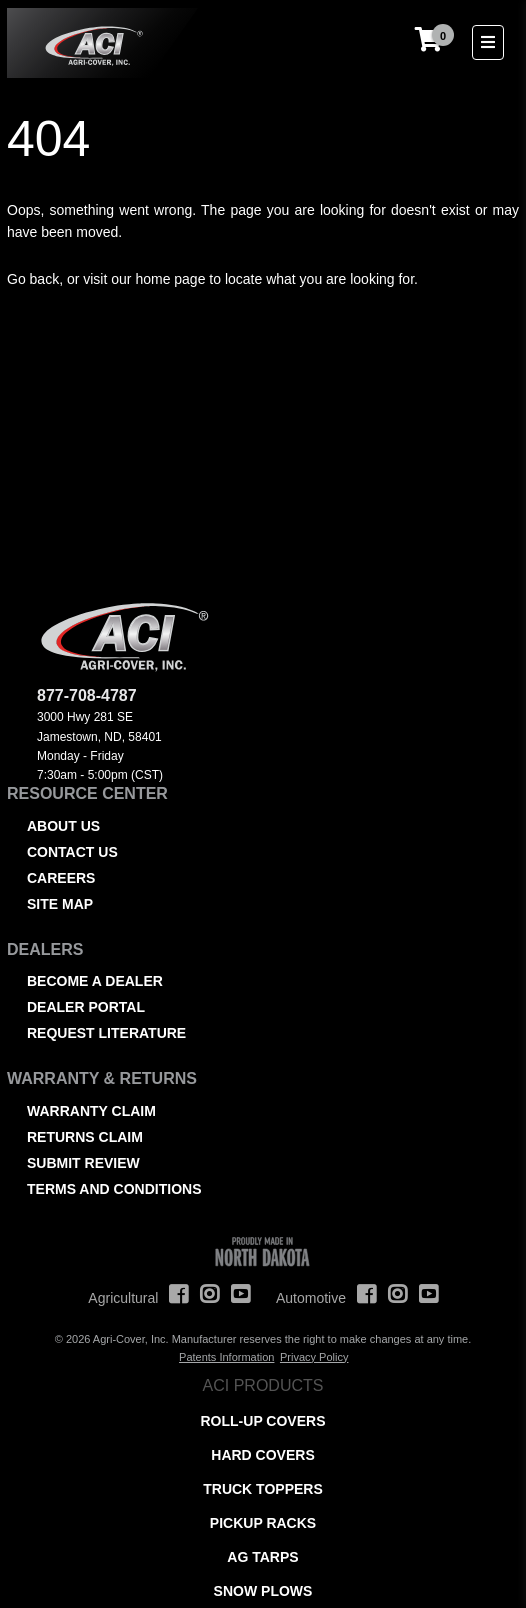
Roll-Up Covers (263, 1421)
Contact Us (72, 852)
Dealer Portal (86, 1007)
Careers (61, 878)
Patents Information (226, 1357)
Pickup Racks (263, 1523)
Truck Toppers (263, 1489)
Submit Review (83, 1163)
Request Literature (106, 1033)
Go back (33, 279)
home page (170, 279)
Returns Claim (85, 1137)
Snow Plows (263, 1591)
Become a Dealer (95, 981)
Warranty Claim (91, 1111)
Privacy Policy (314, 1357)
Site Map (60, 904)
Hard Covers (262, 1455)
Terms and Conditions (114, 1189)
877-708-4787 (87, 695)
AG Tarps (262, 1557)
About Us (63, 826)
